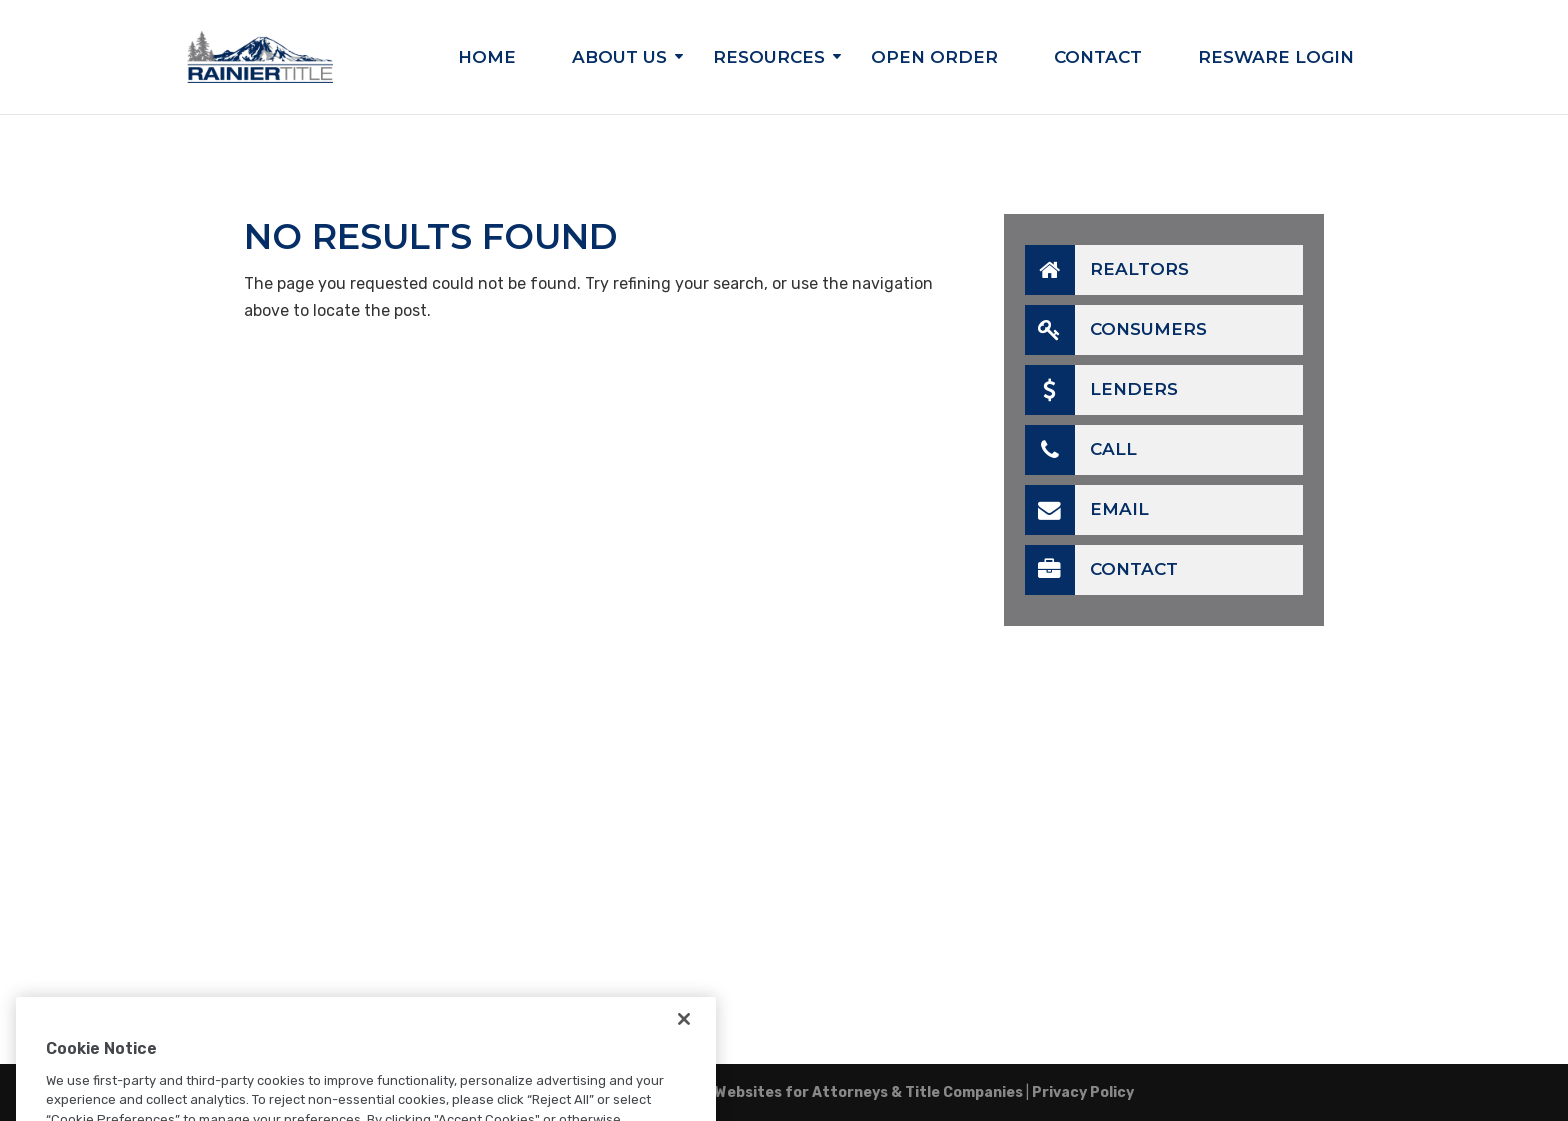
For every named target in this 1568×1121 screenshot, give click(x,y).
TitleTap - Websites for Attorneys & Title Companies (832, 1092)
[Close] (684, 1039)
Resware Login (1276, 58)
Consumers (1116, 330)
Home (487, 58)
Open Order (934, 58)
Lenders (1101, 390)
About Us (619, 58)
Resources (769, 58)
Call (1081, 450)
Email (1087, 510)
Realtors (1107, 270)
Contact (1098, 58)
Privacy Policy (1083, 1092)
